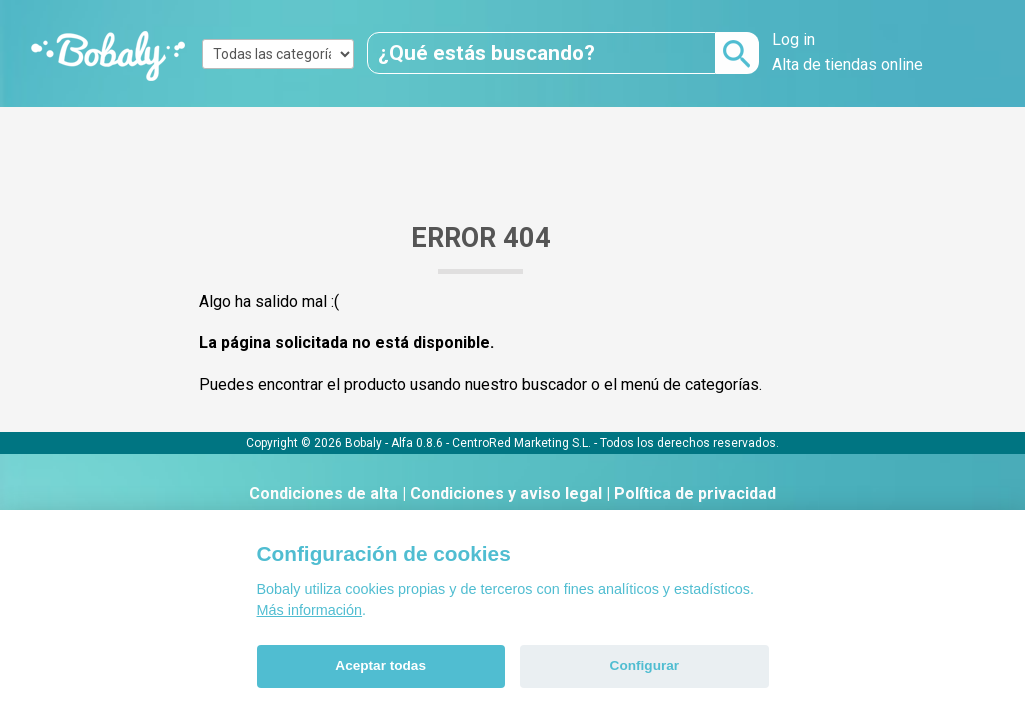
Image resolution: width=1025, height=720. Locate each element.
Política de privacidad (695, 493)
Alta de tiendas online (847, 64)
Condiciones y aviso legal (506, 493)
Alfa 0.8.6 (417, 443)
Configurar (644, 665)
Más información (310, 610)
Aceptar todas (380, 665)
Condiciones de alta (323, 493)
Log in (793, 39)
